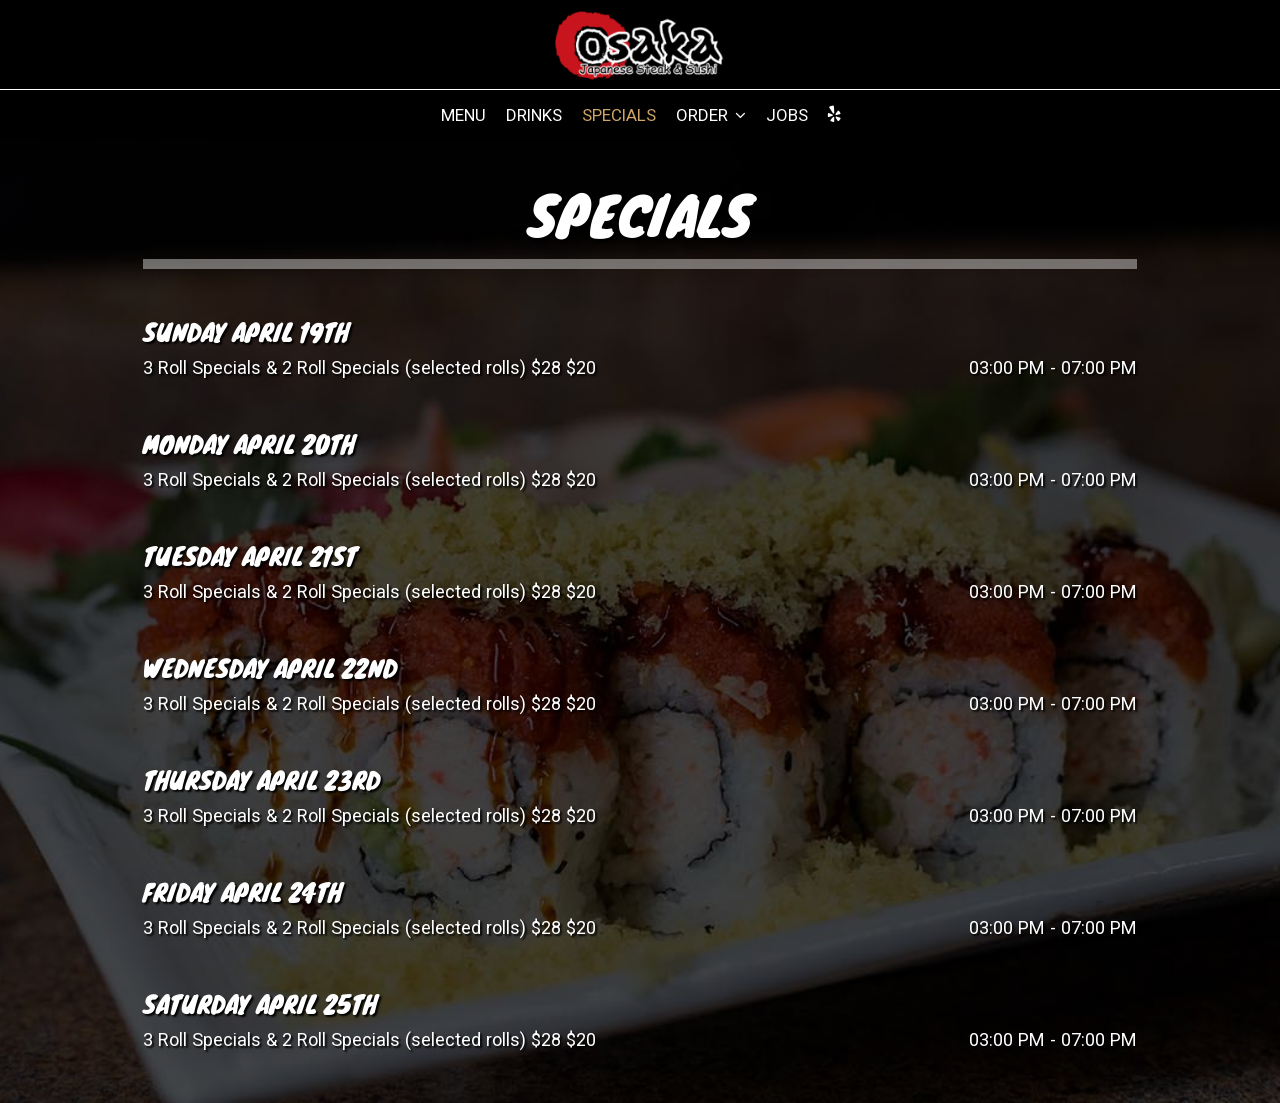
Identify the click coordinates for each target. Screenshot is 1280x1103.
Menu (463, 115)
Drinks (534, 115)
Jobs (787, 115)
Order (711, 115)
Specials (619, 115)
